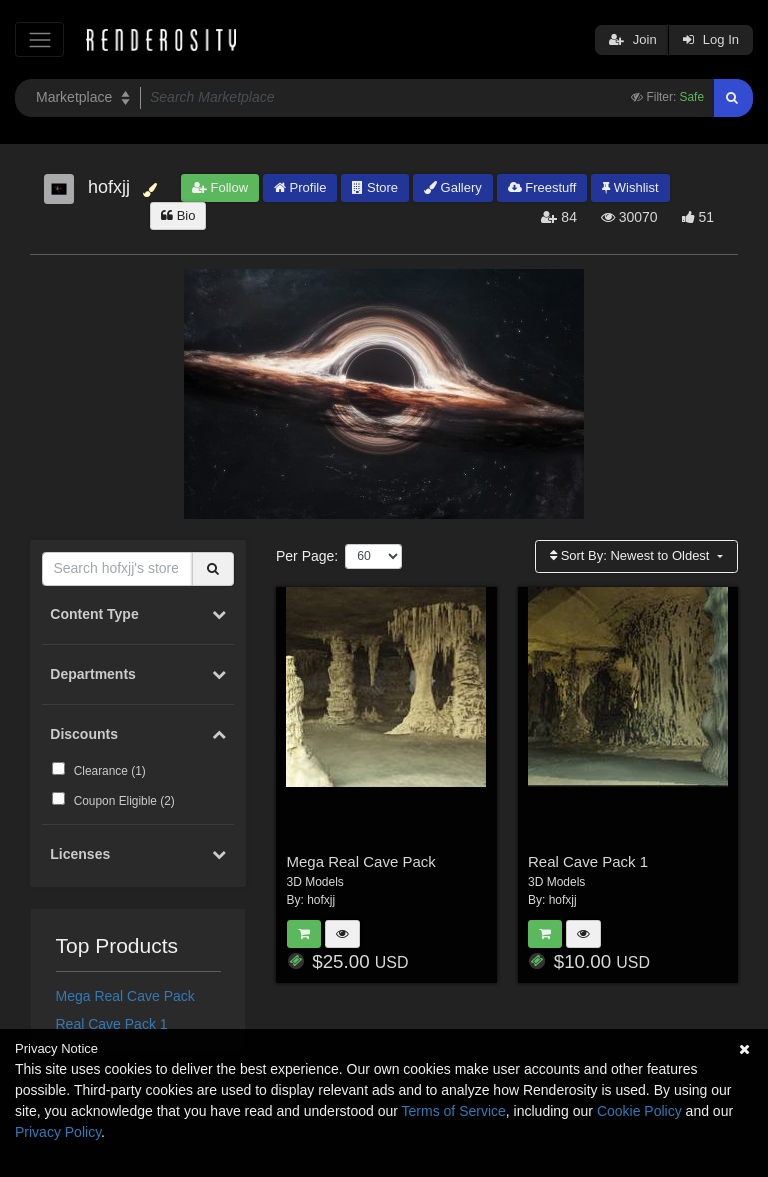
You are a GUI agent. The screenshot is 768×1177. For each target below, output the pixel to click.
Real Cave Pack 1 (112, 1024)
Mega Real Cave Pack (125, 996)
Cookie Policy (639, 1111)
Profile (300, 187)
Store (375, 187)
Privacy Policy (58, 1132)
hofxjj (321, 900)
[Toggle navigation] (39, 39)
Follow (220, 187)
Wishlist (630, 187)
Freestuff (542, 187)
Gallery (453, 187)
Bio (178, 215)
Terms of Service (454, 1111)
